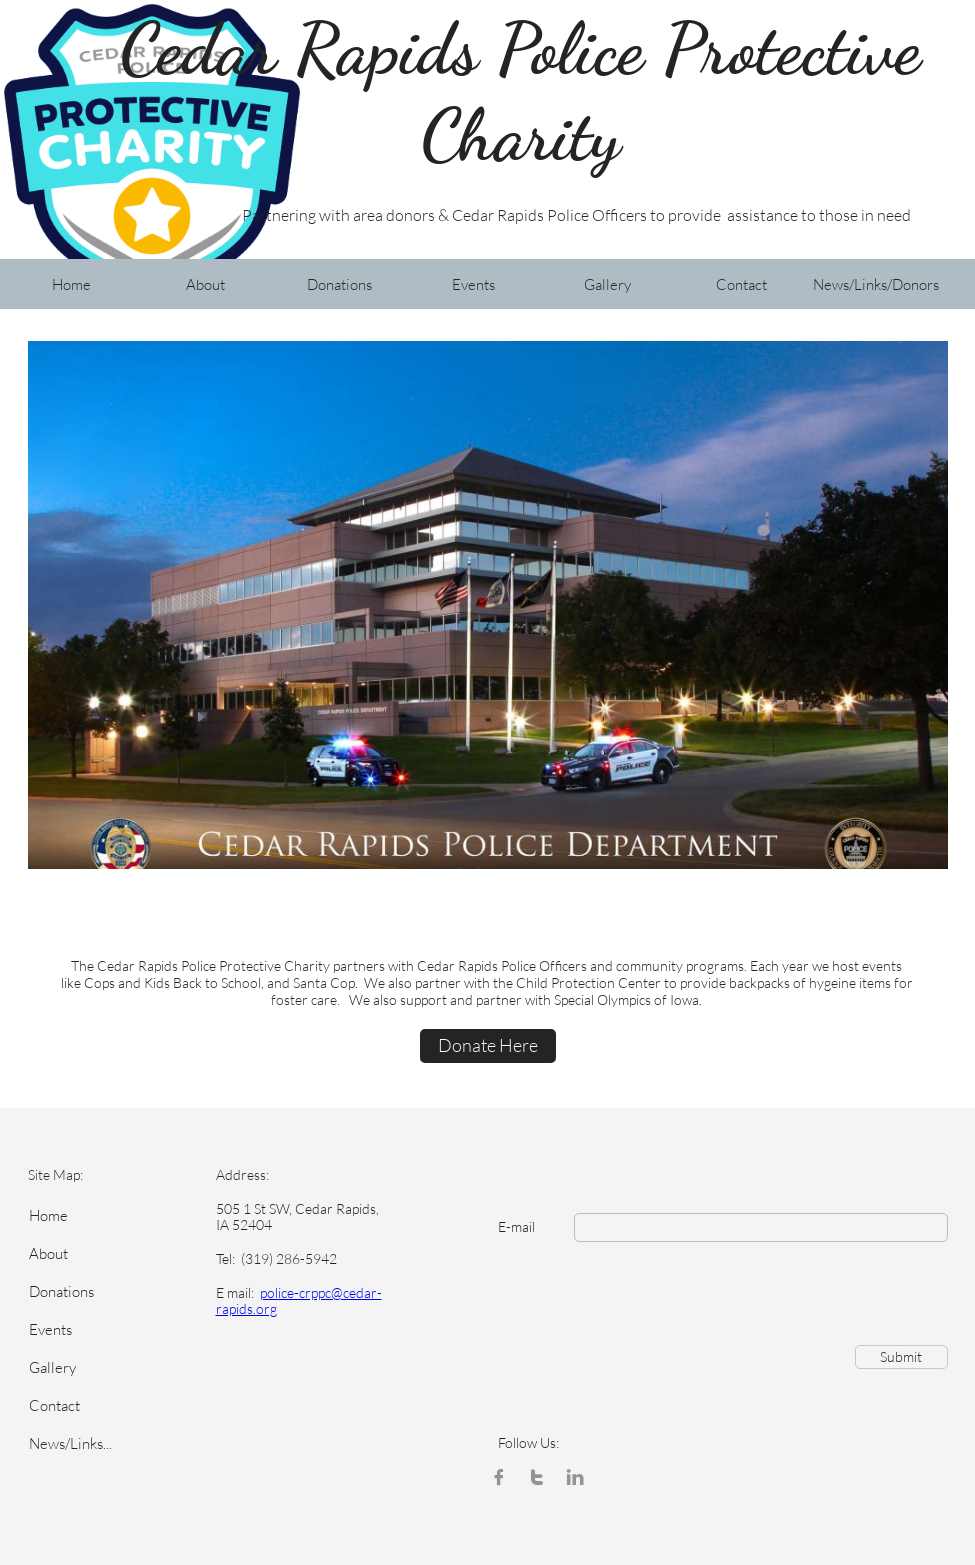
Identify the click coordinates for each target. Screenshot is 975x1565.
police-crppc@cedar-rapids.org (299, 1301)
